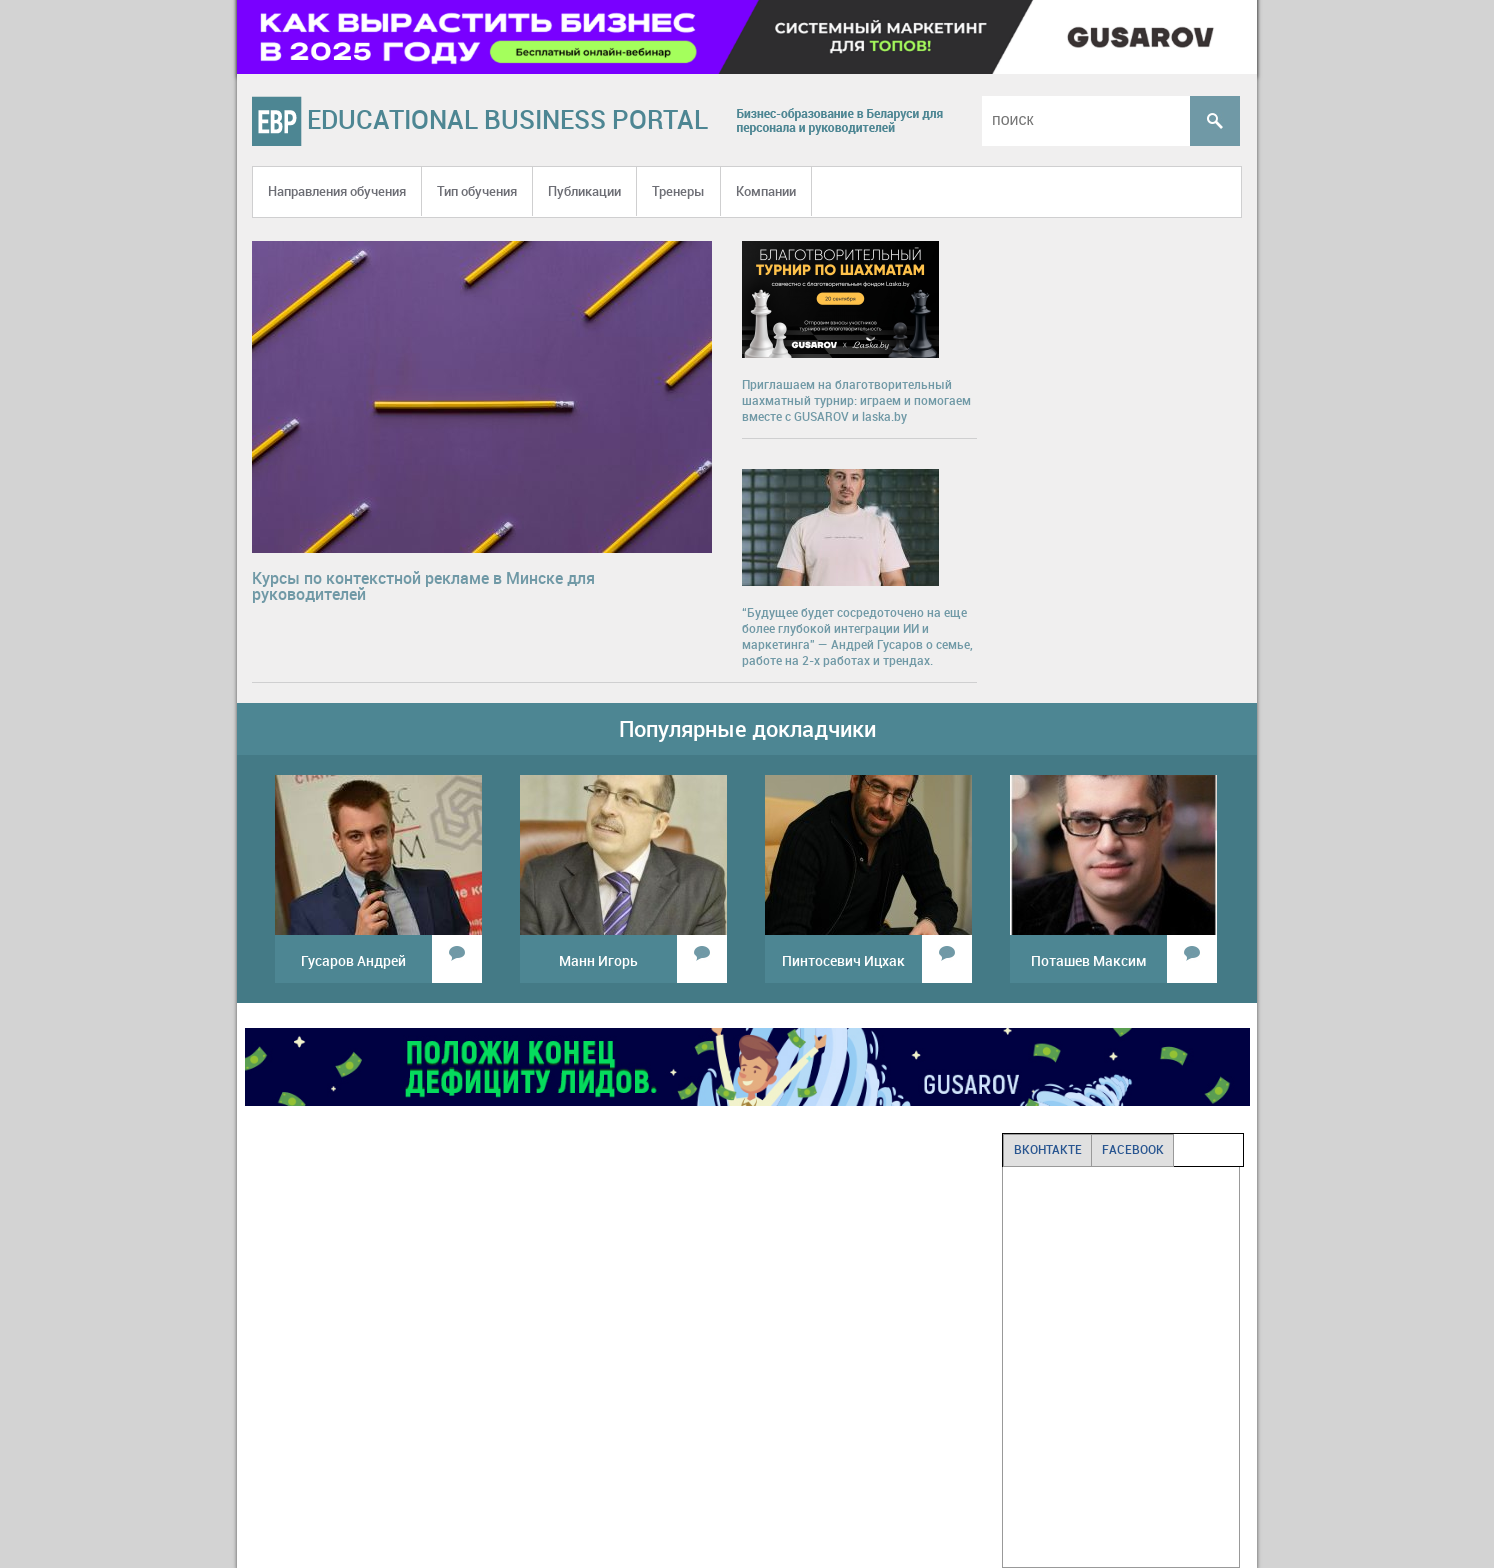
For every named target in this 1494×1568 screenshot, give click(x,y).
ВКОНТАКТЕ (1048, 1149)
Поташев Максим (1089, 960)
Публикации (584, 191)
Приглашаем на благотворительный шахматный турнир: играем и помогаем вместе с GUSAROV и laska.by (856, 400)
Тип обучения (477, 191)
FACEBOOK (1133, 1149)
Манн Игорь (598, 960)
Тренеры (678, 191)
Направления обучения (337, 191)
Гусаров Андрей (353, 960)
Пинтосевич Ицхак (843, 960)
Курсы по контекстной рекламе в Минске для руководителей (423, 586)
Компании (766, 191)
